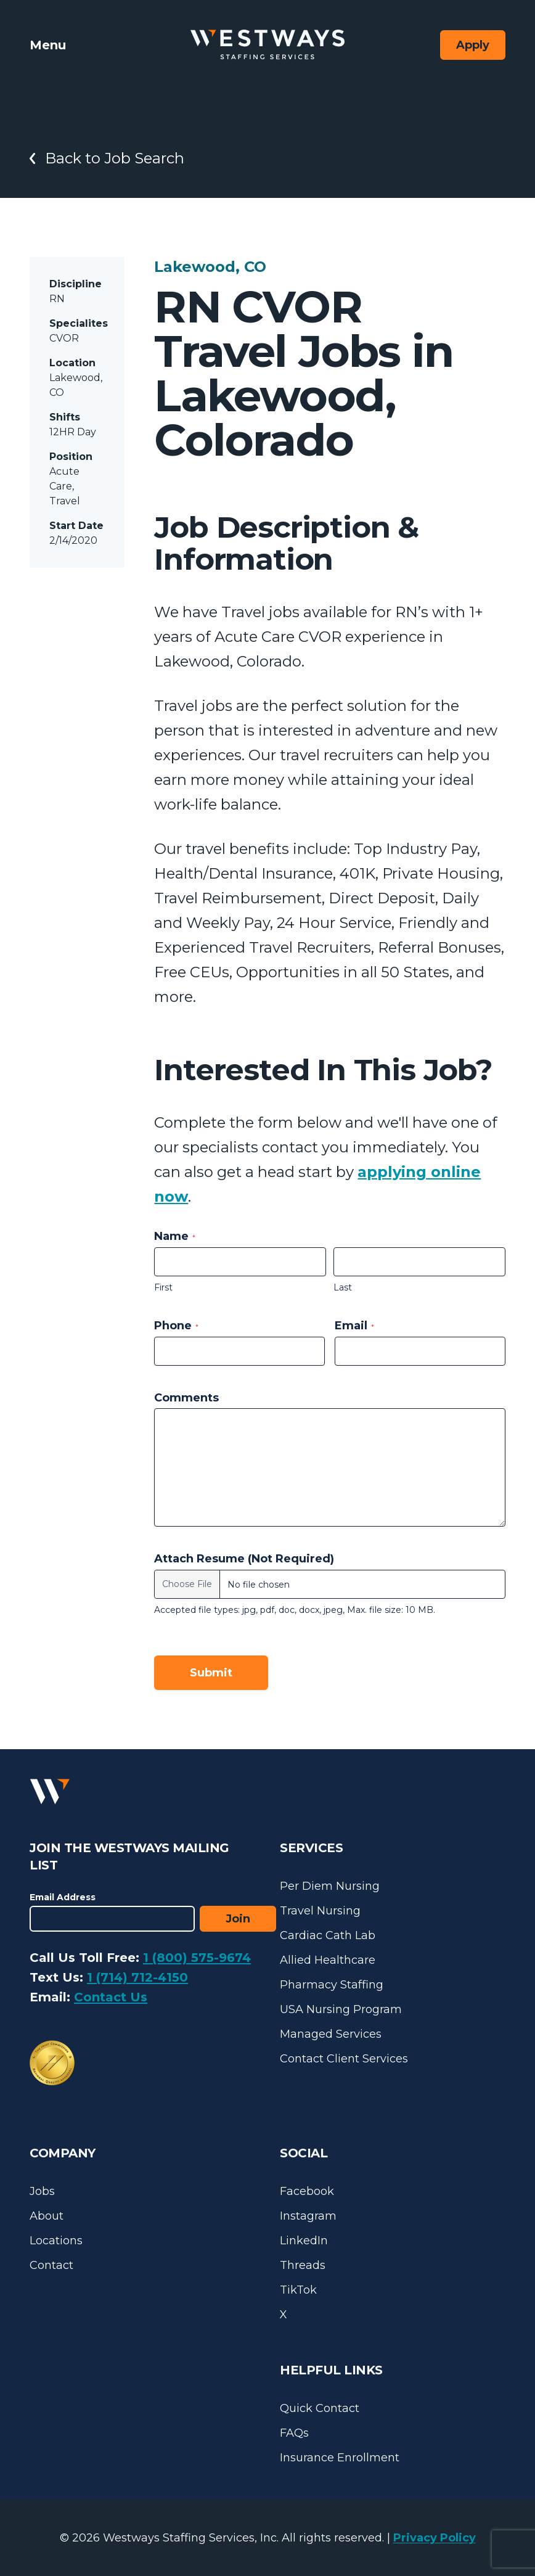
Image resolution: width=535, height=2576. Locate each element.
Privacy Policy (434, 2538)
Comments (186, 1398)
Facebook (307, 2191)
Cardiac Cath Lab (327, 1935)
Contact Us (110, 1997)
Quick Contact (319, 2408)
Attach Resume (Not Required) (244, 1558)
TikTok (298, 2290)
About (46, 2216)
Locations (56, 2240)
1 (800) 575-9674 (197, 1957)
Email (354, 1325)
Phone (176, 1325)
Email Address (63, 1897)
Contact (51, 2265)
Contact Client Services (344, 2058)
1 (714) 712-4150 (137, 1977)
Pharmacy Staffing (331, 1984)
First (163, 1287)
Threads (302, 2265)
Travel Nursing (320, 1911)
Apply (472, 45)
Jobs (42, 2191)
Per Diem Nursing (330, 1886)
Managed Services (331, 2034)
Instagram (308, 2216)
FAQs (294, 2433)
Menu (48, 45)
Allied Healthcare (327, 1960)
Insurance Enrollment (339, 2457)
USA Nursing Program (341, 2009)
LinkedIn (304, 2240)
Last (342, 1287)
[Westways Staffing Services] (267, 45)
